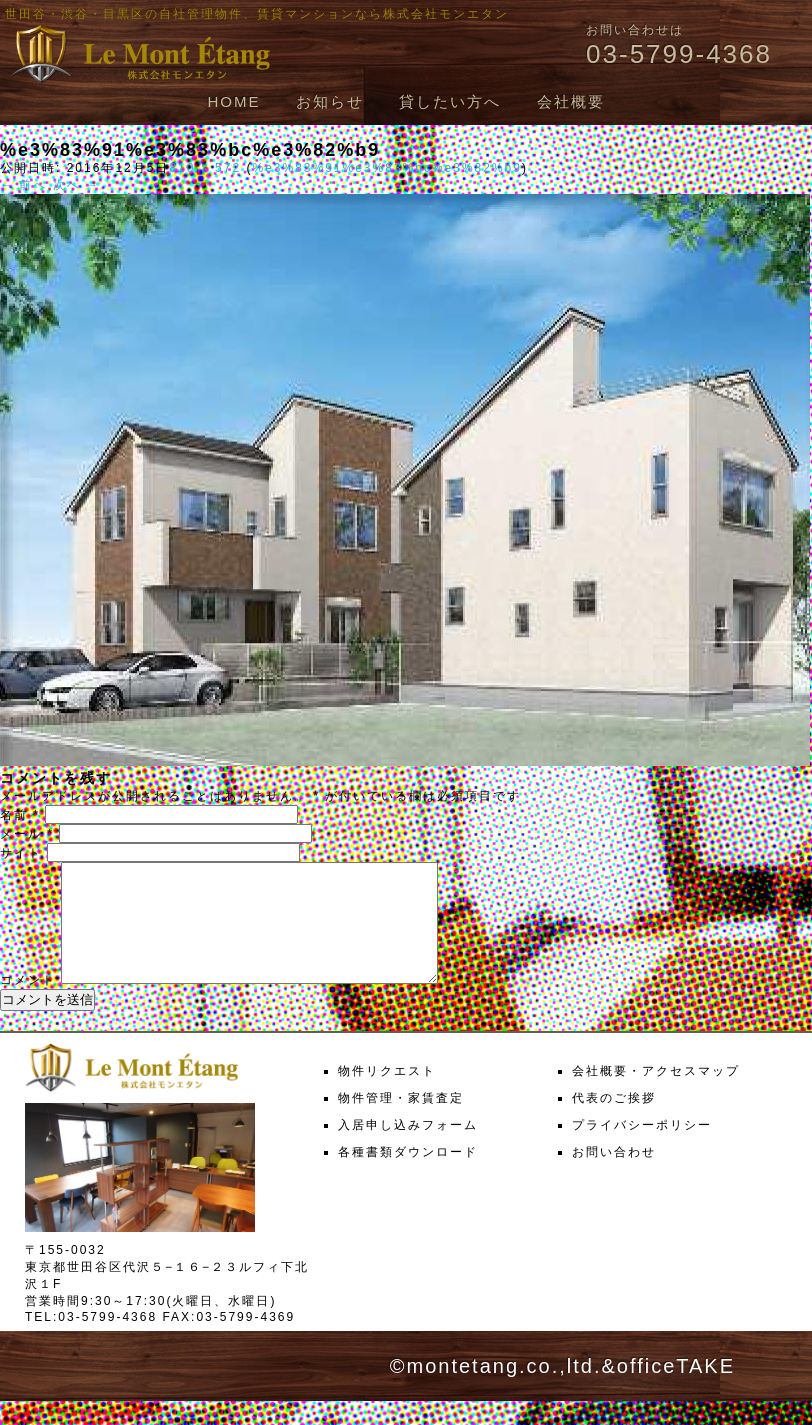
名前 (20, 815)
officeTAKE (676, 1390)
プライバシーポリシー (642, 1149)
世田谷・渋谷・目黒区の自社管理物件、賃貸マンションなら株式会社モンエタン (257, 14)
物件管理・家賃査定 (401, 1122)
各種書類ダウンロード (408, 1176)
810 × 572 (205, 168)
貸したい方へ (450, 101)
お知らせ (330, 101)
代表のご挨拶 (614, 1122)
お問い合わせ (614, 1176)
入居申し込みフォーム (408, 1149)
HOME (233, 101)
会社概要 (571, 101)
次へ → (76, 185)
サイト (21, 853)
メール (27, 834)
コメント (28, 1004)
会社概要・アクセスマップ (656, 1095)
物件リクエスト (387, 1095)
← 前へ (23, 185)
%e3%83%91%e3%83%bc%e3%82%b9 (386, 168)
